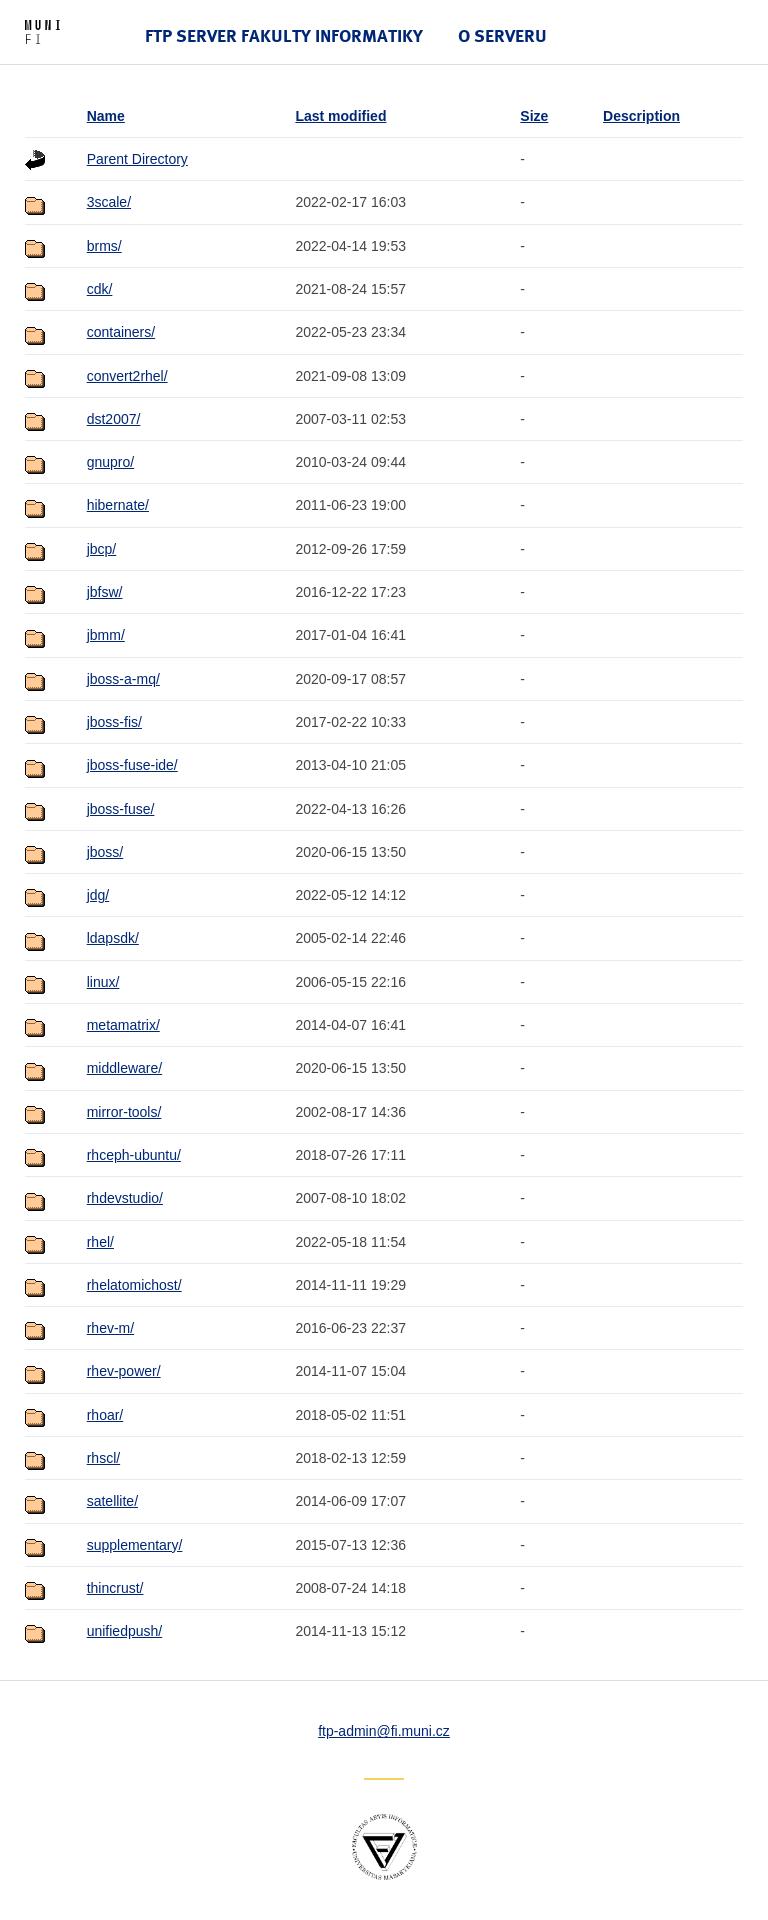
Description (641, 116)
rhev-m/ (110, 1328)
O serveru (502, 35)
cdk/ (100, 289)
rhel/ (100, 1242)
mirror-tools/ (124, 1112)
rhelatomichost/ (134, 1285)
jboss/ (105, 852)
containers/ (121, 332)
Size (534, 116)
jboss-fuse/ (121, 809)
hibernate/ (118, 505)
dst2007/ (114, 419)
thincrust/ (115, 1588)
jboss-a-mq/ (123, 679)
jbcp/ (102, 549)
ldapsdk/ (113, 938)
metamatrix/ (123, 1025)
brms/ (104, 246)
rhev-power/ (124, 1371)
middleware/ (124, 1068)
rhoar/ (105, 1415)
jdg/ (98, 895)
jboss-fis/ (114, 722)
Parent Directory (137, 159)
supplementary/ (135, 1545)
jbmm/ (106, 635)
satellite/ (112, 1501)
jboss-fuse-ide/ (132, 765)
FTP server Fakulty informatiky (284, 35)
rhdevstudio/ (125, 1198)
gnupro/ (110, 462)
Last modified (340, 116)
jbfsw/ (105, 592)
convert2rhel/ (127, 376)
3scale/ (109, 202)
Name (106, 116)
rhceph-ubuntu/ (134, 1155)
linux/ (103, 982)
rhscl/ (103, 1458)
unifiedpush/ (125, 1631)
